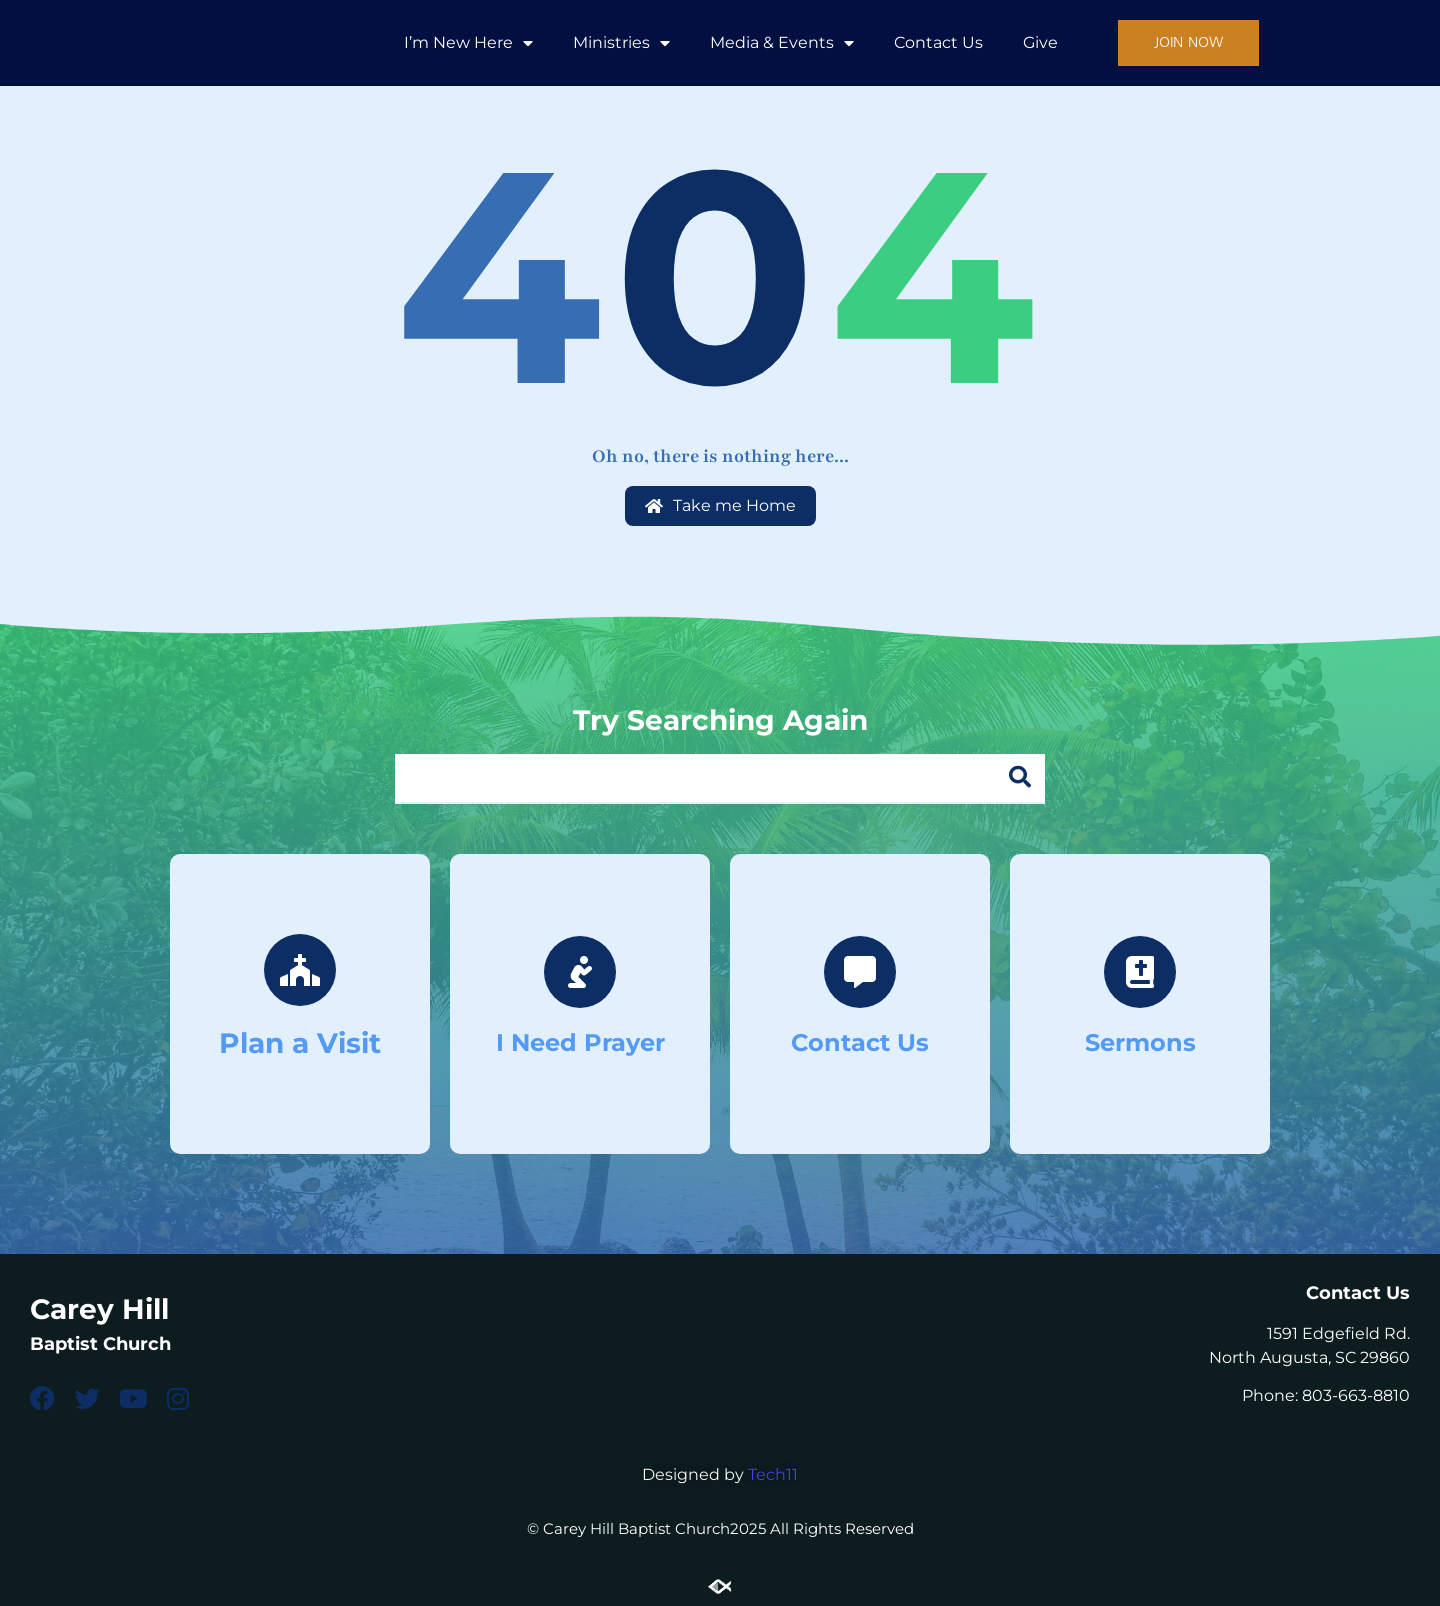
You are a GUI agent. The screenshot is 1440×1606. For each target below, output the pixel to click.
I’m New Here (468, 43)
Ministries (621, 43)
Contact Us (938, 42)
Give (1040, 42)
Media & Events (782, 43)
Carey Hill (99, 1309)
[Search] (1020, 778)
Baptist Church (100, 1343)
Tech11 (773, 1474)
